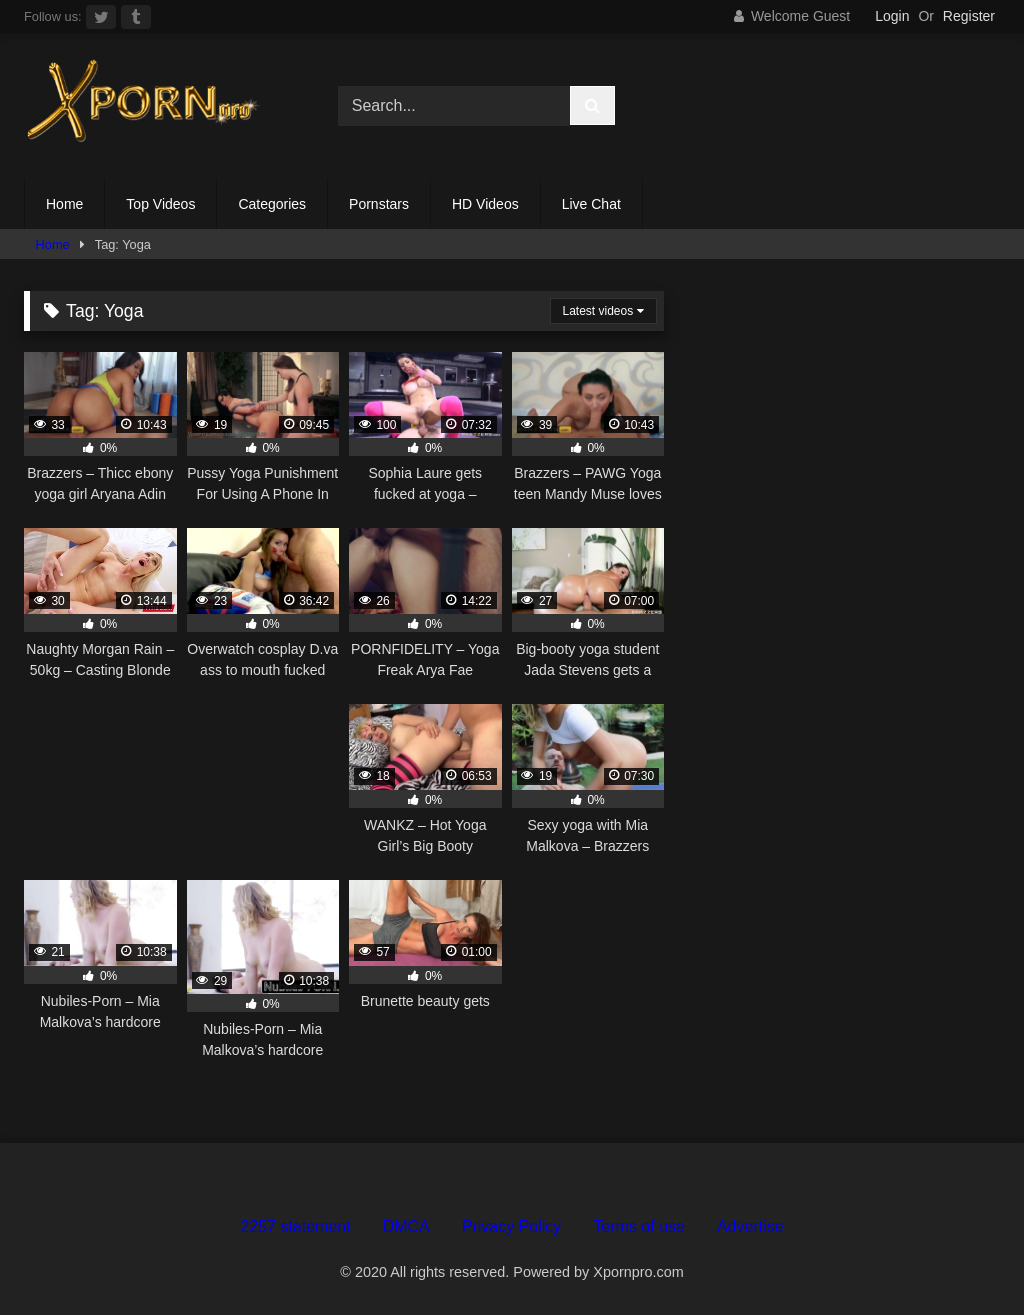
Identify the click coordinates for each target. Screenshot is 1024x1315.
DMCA (406, 1226)
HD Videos (485, 204)
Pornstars (379, 204)
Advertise (750, 1226)
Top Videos (160, 204)
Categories (272, 204)
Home (64, 204)
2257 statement (295, 1226)
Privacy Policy (512, 1226)
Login (892, 16)
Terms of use (639, 1226)
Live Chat (591, 204)
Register (969, 16)
